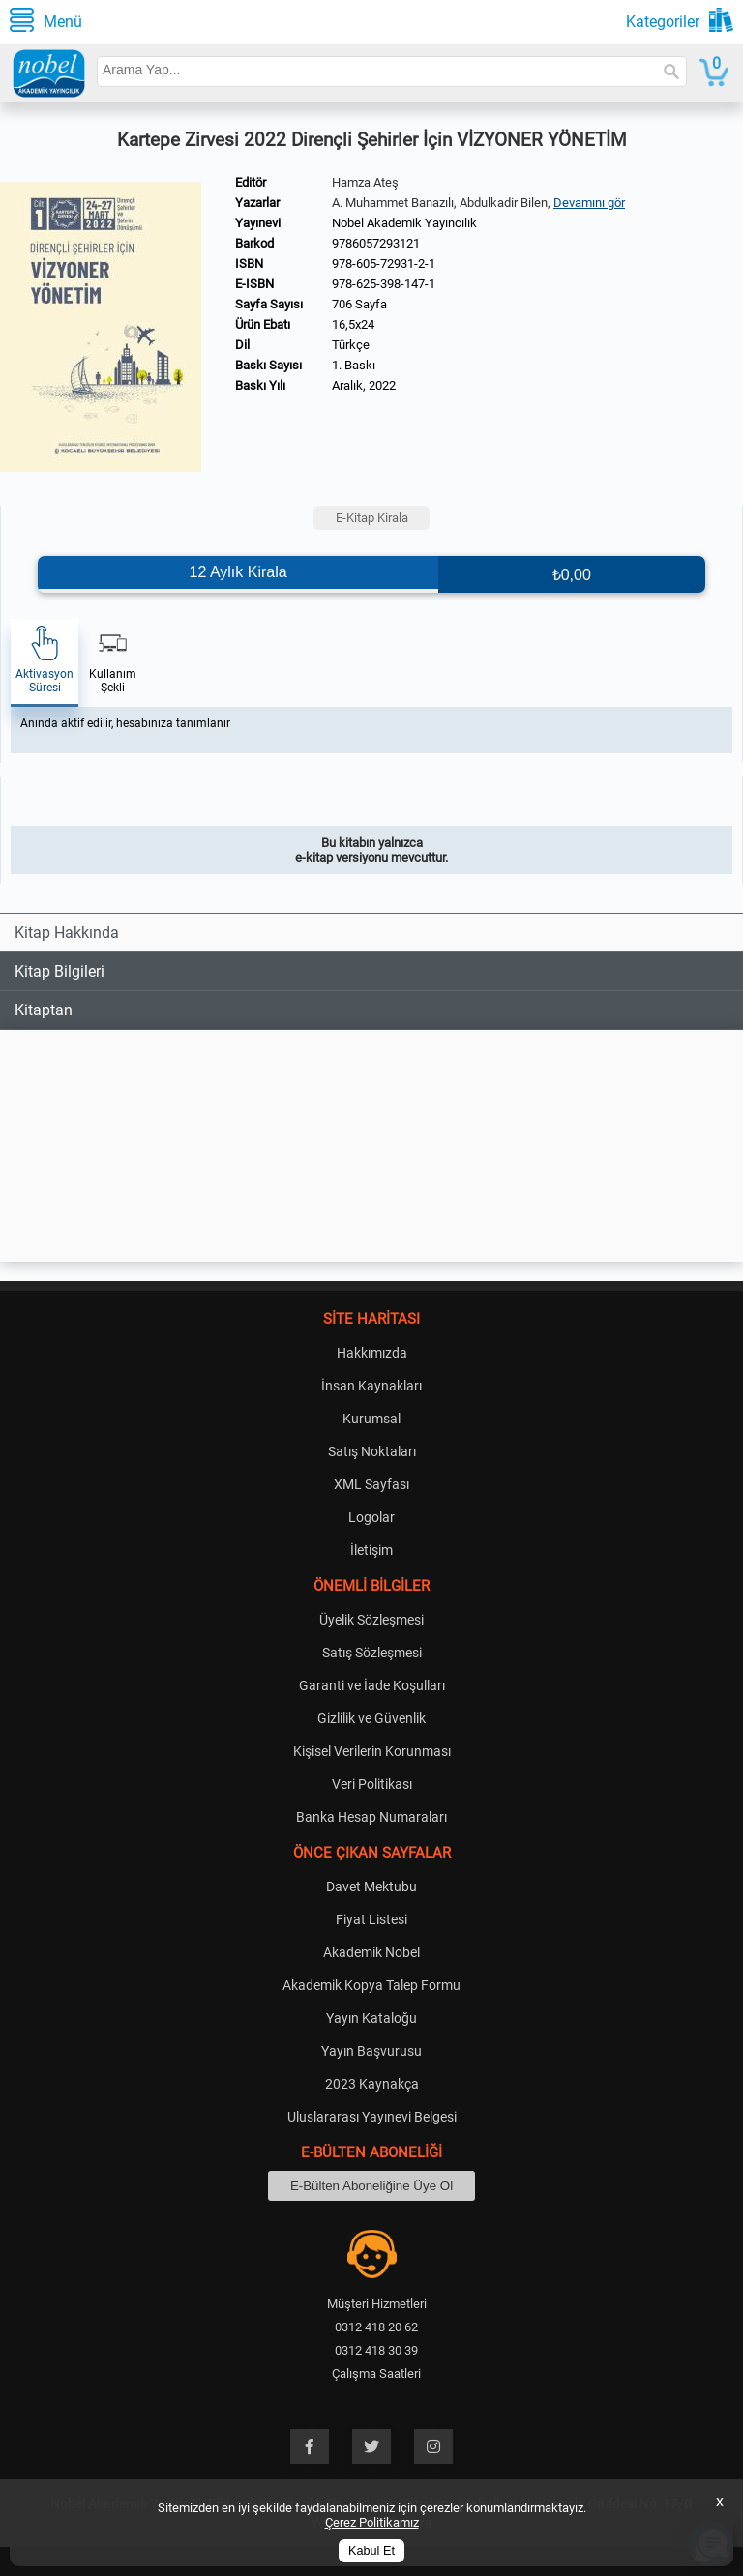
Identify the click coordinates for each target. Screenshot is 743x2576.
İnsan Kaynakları (371, 1385)
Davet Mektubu (371, 1886)
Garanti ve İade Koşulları (372, 1685)
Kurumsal (371, 1418)
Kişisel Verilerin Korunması (372, 1751)
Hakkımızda (372, 1353)
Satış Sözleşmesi (372, 1652)
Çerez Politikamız (372, 2522)
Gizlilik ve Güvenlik (371, 1718)
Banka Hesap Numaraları (371, 1817)
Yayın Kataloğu (371, 2018)
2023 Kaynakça (372, 2084)
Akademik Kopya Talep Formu (371, 1985)
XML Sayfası (371, 1484)
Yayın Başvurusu (371, 2051)
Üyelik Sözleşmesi (371, 1619)
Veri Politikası (372, 1784)
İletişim (371, 1550)
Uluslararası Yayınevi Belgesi (372, 2116)
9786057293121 (376, 243)
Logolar (371, 1517)
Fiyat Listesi (371, 1919)
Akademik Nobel (371, 1952)
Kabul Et (371, 2551)
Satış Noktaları (372, 1451)
